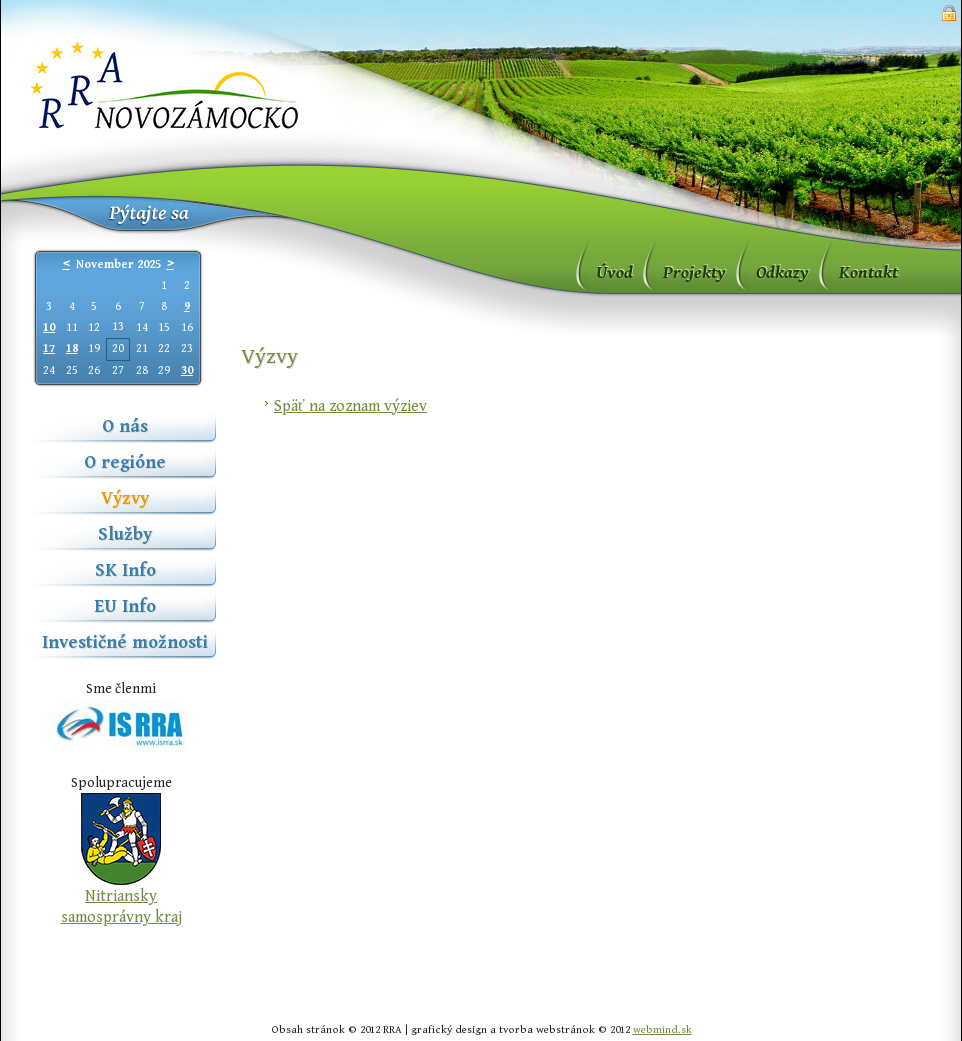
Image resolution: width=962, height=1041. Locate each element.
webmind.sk (662, 1029)
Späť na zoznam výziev (350, 406)
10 (49, 327)
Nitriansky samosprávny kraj (121, 907)
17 (49, 348)
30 (187, 370)
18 (72, 348)
